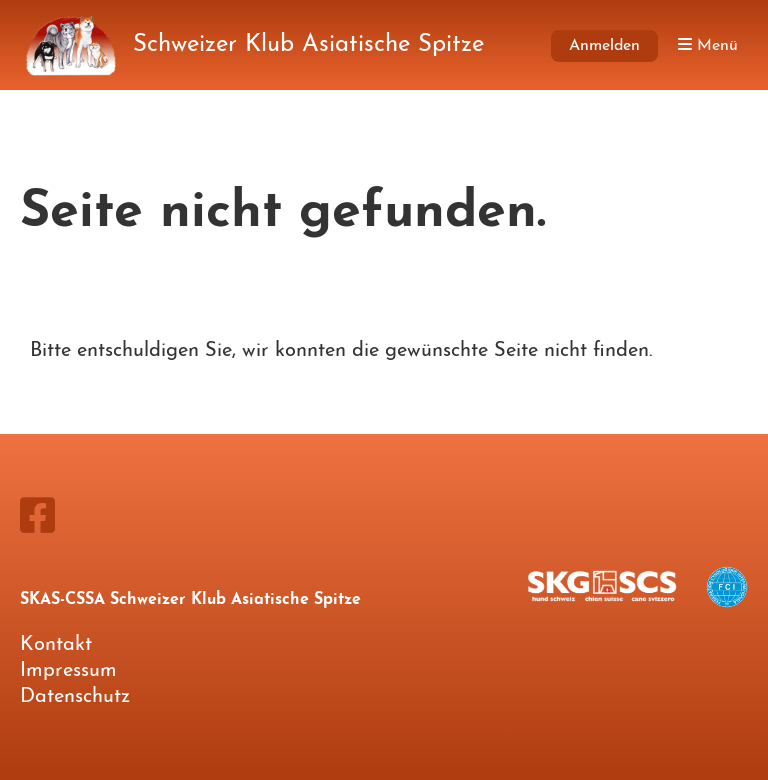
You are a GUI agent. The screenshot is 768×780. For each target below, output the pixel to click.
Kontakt (56, 645)
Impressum (68, 671)
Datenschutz (75, 697)
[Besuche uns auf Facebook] (37, 520)
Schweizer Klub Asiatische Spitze (308, 45)
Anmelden (604, 46)
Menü (708, 45)
